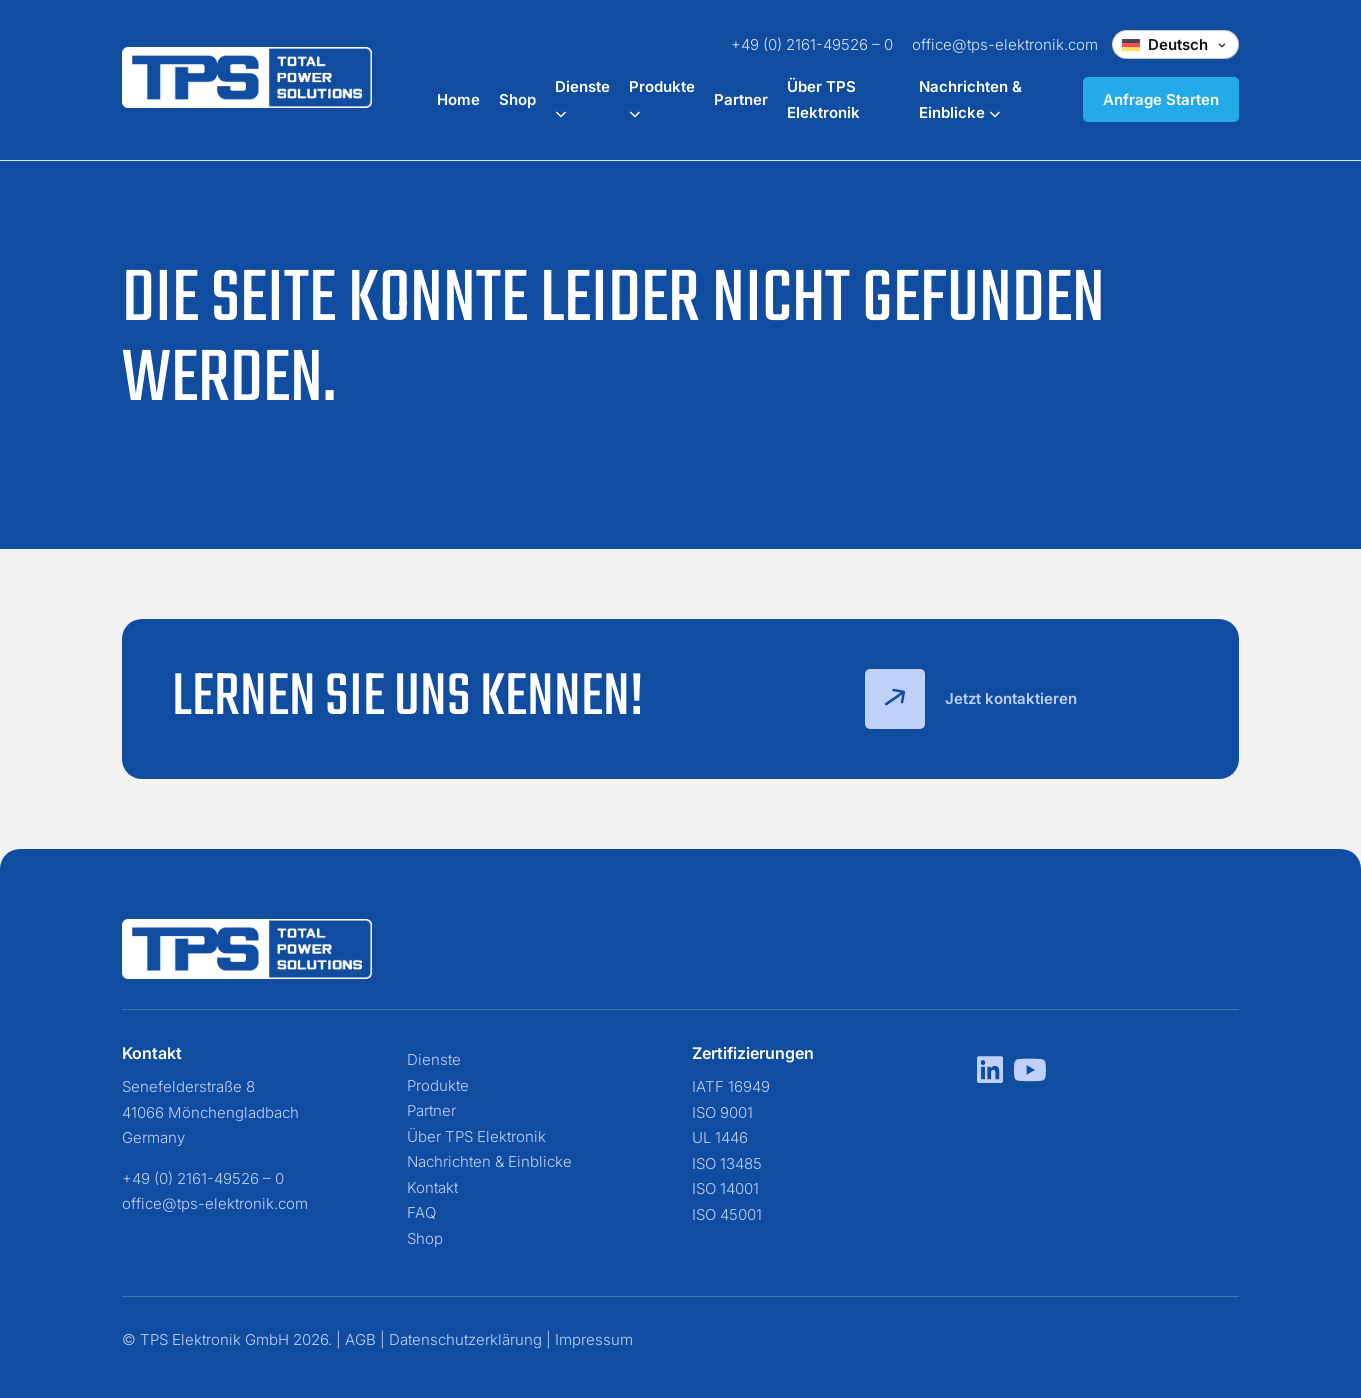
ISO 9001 (722, 1112)
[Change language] (1175, 44)
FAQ (421, 1212)
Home (458, 99)
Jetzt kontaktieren (971, 699)
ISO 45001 (727, 1214)
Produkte (438, 1085)
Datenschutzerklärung (465, 1339)
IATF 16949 (731, 1086)
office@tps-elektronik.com (1005, 44)
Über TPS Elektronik (476, 1136)
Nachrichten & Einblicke (489, 1161)
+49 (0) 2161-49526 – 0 (812, 44)
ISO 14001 (725, 1188)
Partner (741, 99)
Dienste (434, 1059)
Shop (517, 99)
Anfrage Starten (1161, 99)
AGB (360, 1339)
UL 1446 (720, 1137)
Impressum (594, 1339)
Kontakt (432, 1187)
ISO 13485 (727, 1163)
